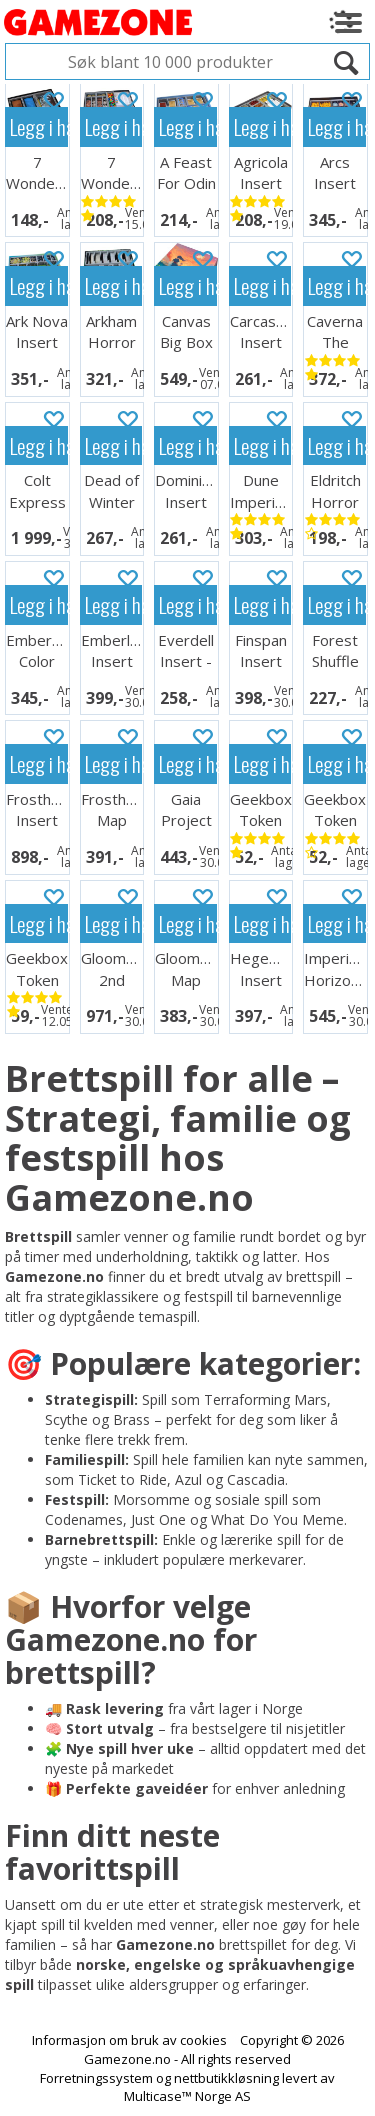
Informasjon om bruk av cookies (129, 2040)
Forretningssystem (96, 2078)
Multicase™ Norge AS (187, 2096)
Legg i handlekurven (39, 126)
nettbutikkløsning (226, 2078)
